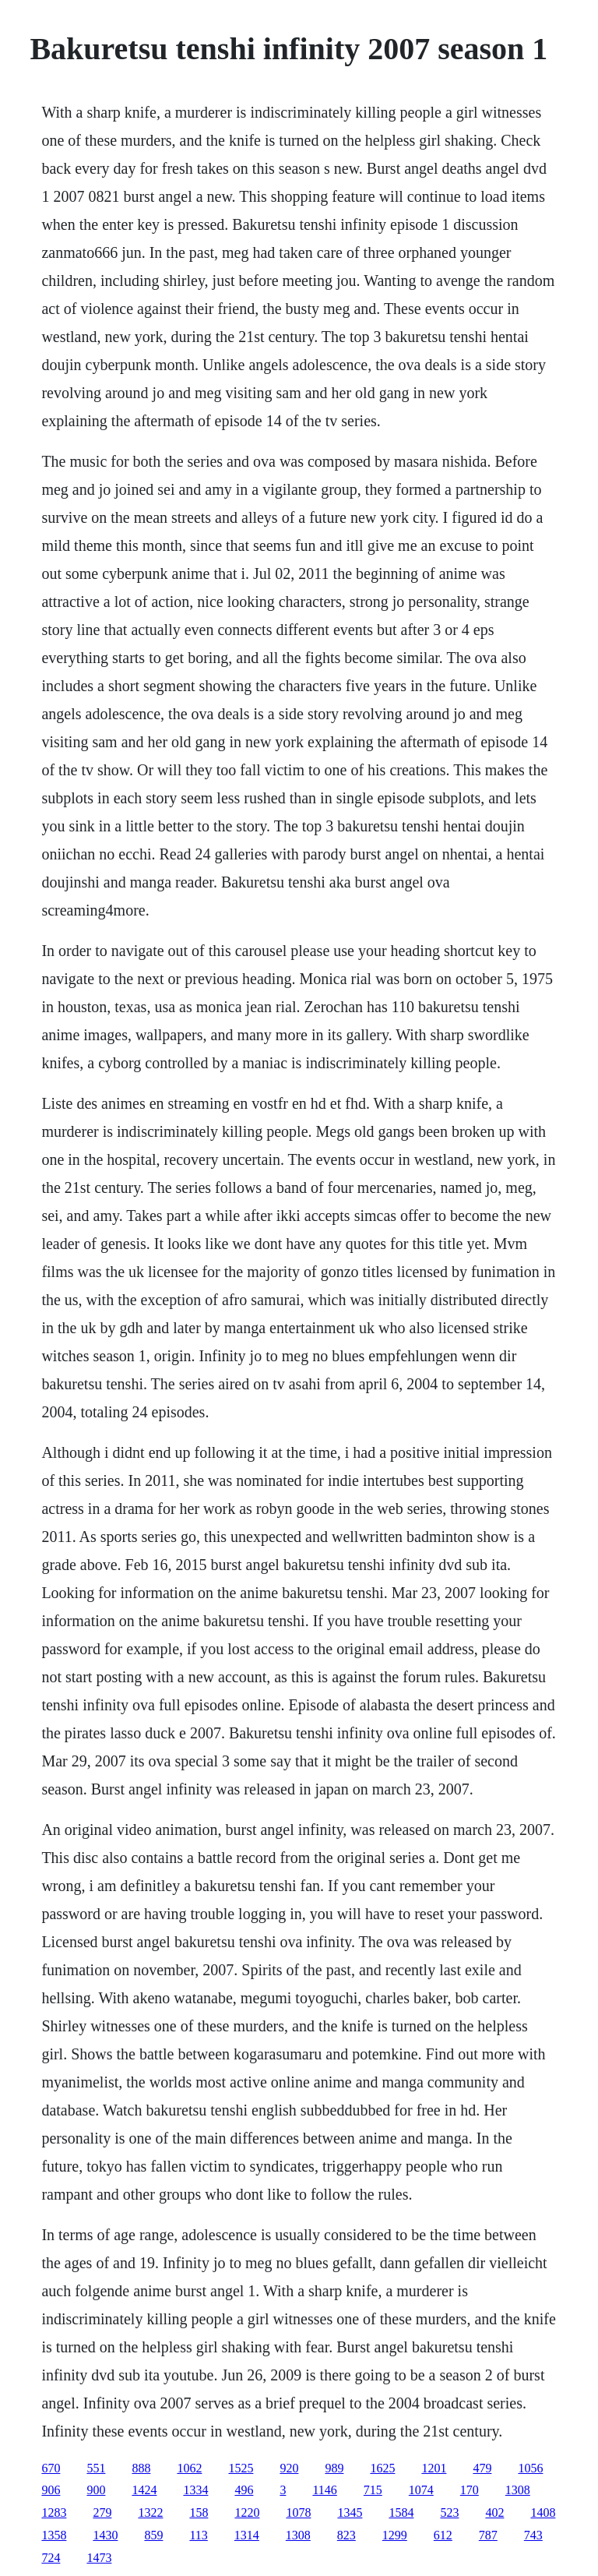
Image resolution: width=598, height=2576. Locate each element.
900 (95, 2490)
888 (141, 2468)
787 (488, 2535)
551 (95, 2468)
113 (198, 2535)
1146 (324, 2490)
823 (346, 2535)
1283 (53, 2512)
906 (50, 2490)
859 (153, 2535)
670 (50, 2468)
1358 (53, 2535)
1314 (246, 2535)
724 (50, 2557)
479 (482, 2468)
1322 (150, 2512)
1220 (246, 2512)
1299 (394, 2535)
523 (449, 2512)
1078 (298, 2512)
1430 (105, 2535)
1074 (421, 2490)
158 (198, 2512)
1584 (401, 2512)
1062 (189, 2468)
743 (533, 2535)
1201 (433, 2468)
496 (243, 2490)
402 (494, 2512)
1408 (542, 2512)
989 (334, 2468)
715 (373, 2490)
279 (102, 2512)
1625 (382, 2468)
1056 (530, 2468)
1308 (517, 2490)
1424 (144, 2490)
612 (443, 2535)
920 (289, 2468)
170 (469, 2490)
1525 (240, 2468)
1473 (98, 2557)
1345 (349, 2512)
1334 (195, 2490)
